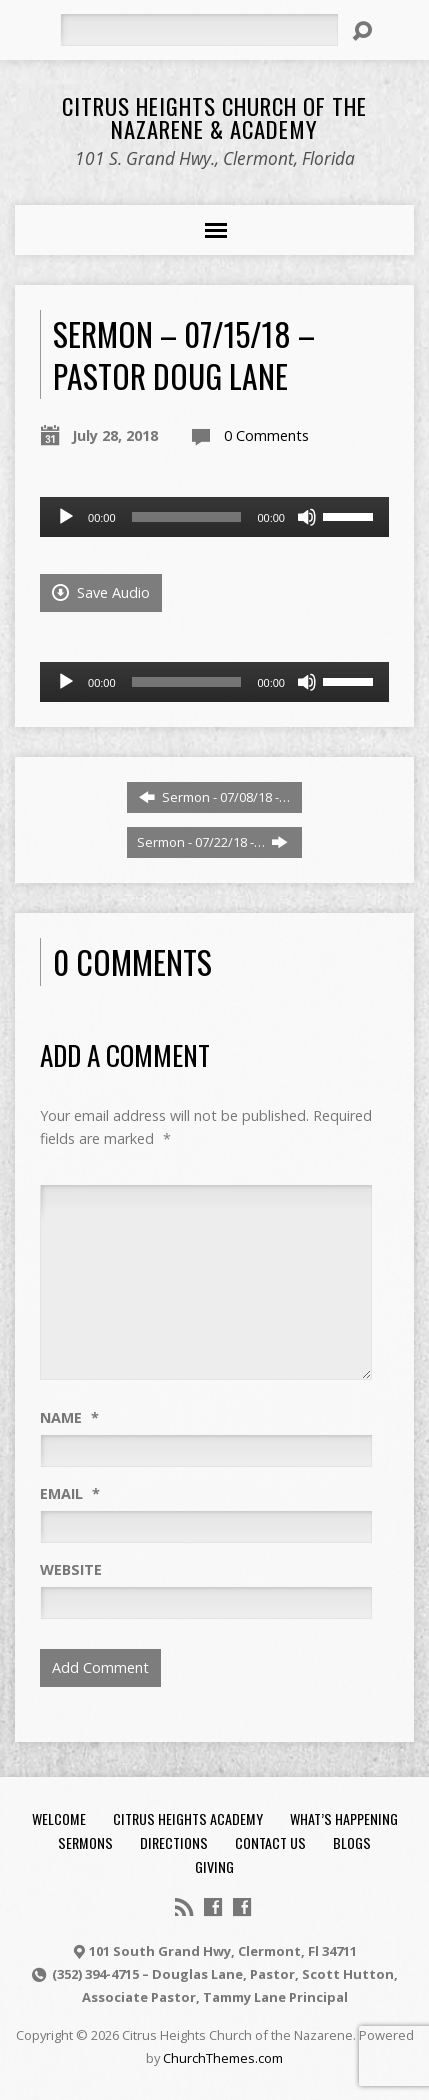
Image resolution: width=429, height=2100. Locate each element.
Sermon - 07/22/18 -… (212, 842)
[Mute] (307, 517)
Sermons (85, 1842)
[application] (214, 517)
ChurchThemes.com (223, 2058)
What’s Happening (344, 1818)
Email (70, 1493)
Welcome (59, 1818)
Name (69, 1417)
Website (71, 1569)
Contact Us (270, 1842)
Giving (214, 1866)
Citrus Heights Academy (188, 1818)
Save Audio (101, 592)
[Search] (198, 30)
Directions (174, 1842)
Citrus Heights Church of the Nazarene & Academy (214, 117)
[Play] (66, 517)
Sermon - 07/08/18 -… (214, 797)
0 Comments (266, 435)
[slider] (187, 517)
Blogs (352, 1842)
